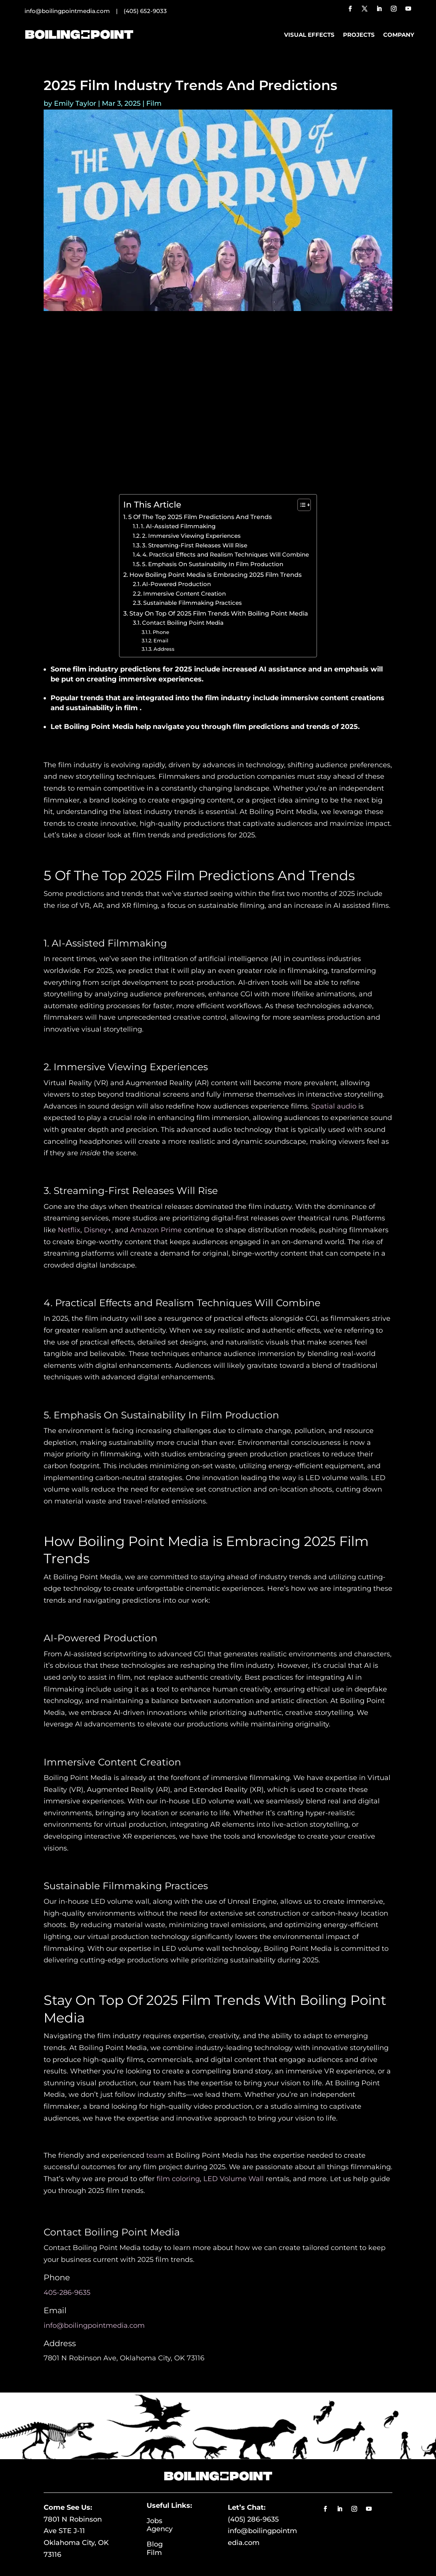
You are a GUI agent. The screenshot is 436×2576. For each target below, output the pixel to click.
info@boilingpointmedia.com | (74, 11)
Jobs (168, 2521)
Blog (169, 2544)
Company (398, 34)
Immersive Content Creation (184, 593)
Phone (161, 632)
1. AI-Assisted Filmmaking (178, 526)
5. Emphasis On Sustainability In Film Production (212, 564)
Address (164, 649)
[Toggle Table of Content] (300, 504)
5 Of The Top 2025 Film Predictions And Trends (200, 517)
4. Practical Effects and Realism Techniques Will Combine (225, 554)
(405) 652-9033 (145, 11)
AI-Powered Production (176, 584)
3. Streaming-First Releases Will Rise (194, 545)
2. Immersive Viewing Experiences (191, 535)
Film (154, 103)
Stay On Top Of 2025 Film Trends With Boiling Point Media (218, 613)
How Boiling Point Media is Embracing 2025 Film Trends (215, 574)
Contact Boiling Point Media (183, 622)
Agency (160, 2529)
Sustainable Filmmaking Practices (192, 602)
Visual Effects (309, 34)
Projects (359, 34)
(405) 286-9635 (253, 2519)
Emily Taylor (75, 103)
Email (160, 640)
